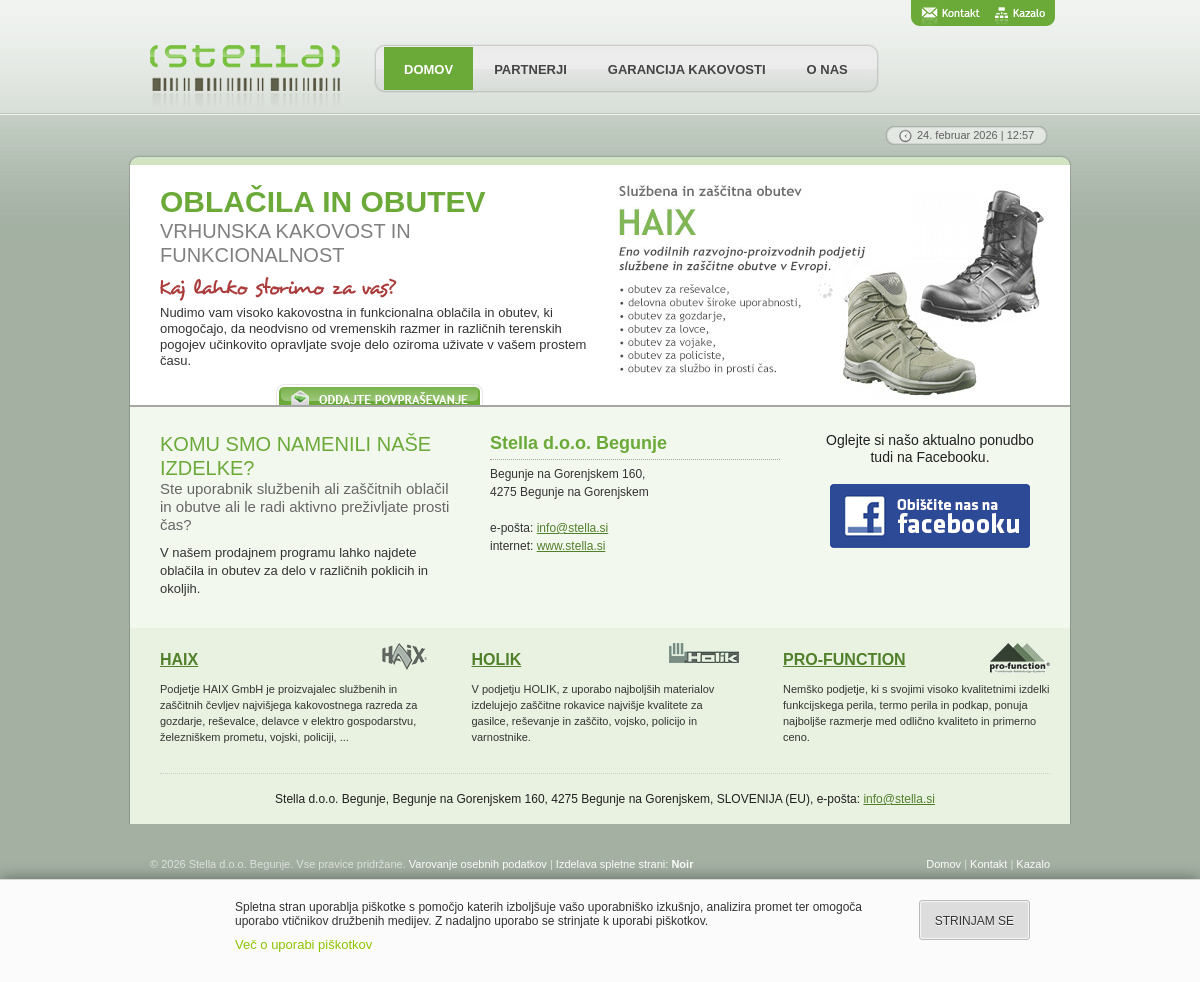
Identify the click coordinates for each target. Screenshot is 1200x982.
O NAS (827, 69)
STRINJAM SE (974, 921)
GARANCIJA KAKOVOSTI (687, 69)
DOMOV (428, 69)
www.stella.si (571, 546)
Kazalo (1033, 864)
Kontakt (988, 864)
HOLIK (497, 659)
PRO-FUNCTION (844, 659)
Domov (943, 864)
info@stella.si (573, 528)
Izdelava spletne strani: (625, 864)
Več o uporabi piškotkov (303, 944)
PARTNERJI (530, 69)
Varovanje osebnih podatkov (478, 864)
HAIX (179, 659)
